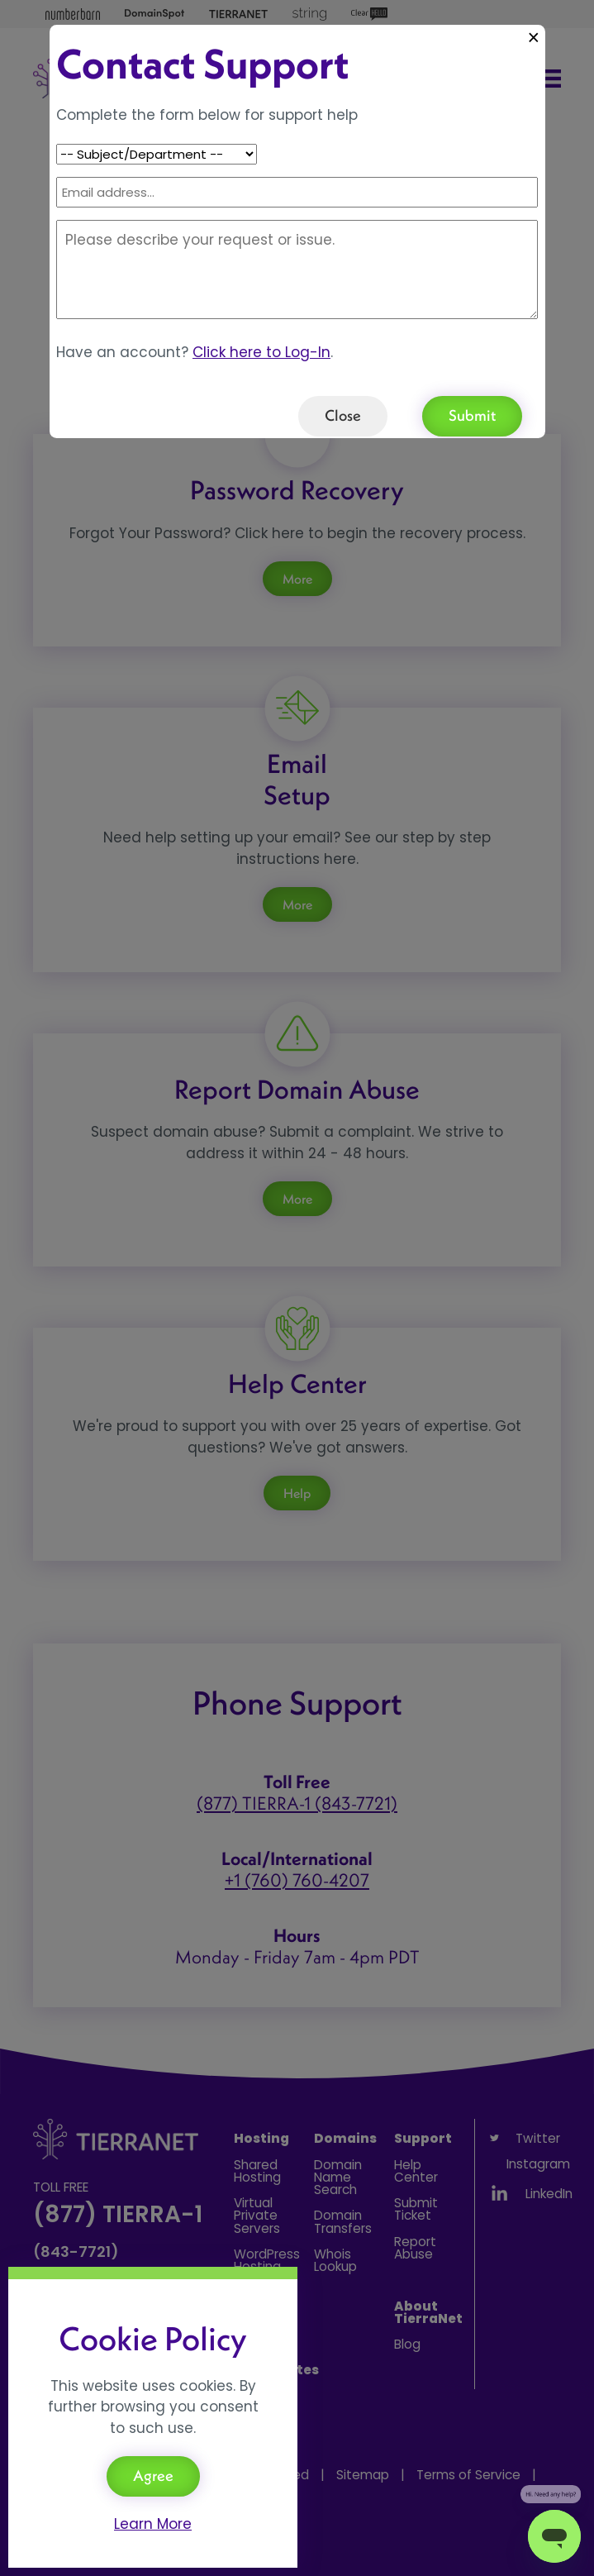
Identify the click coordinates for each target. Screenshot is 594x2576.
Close (343, 415)
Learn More (153, 2524)
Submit (472, 415)
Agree (153, 2475)
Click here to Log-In (261, 352)
